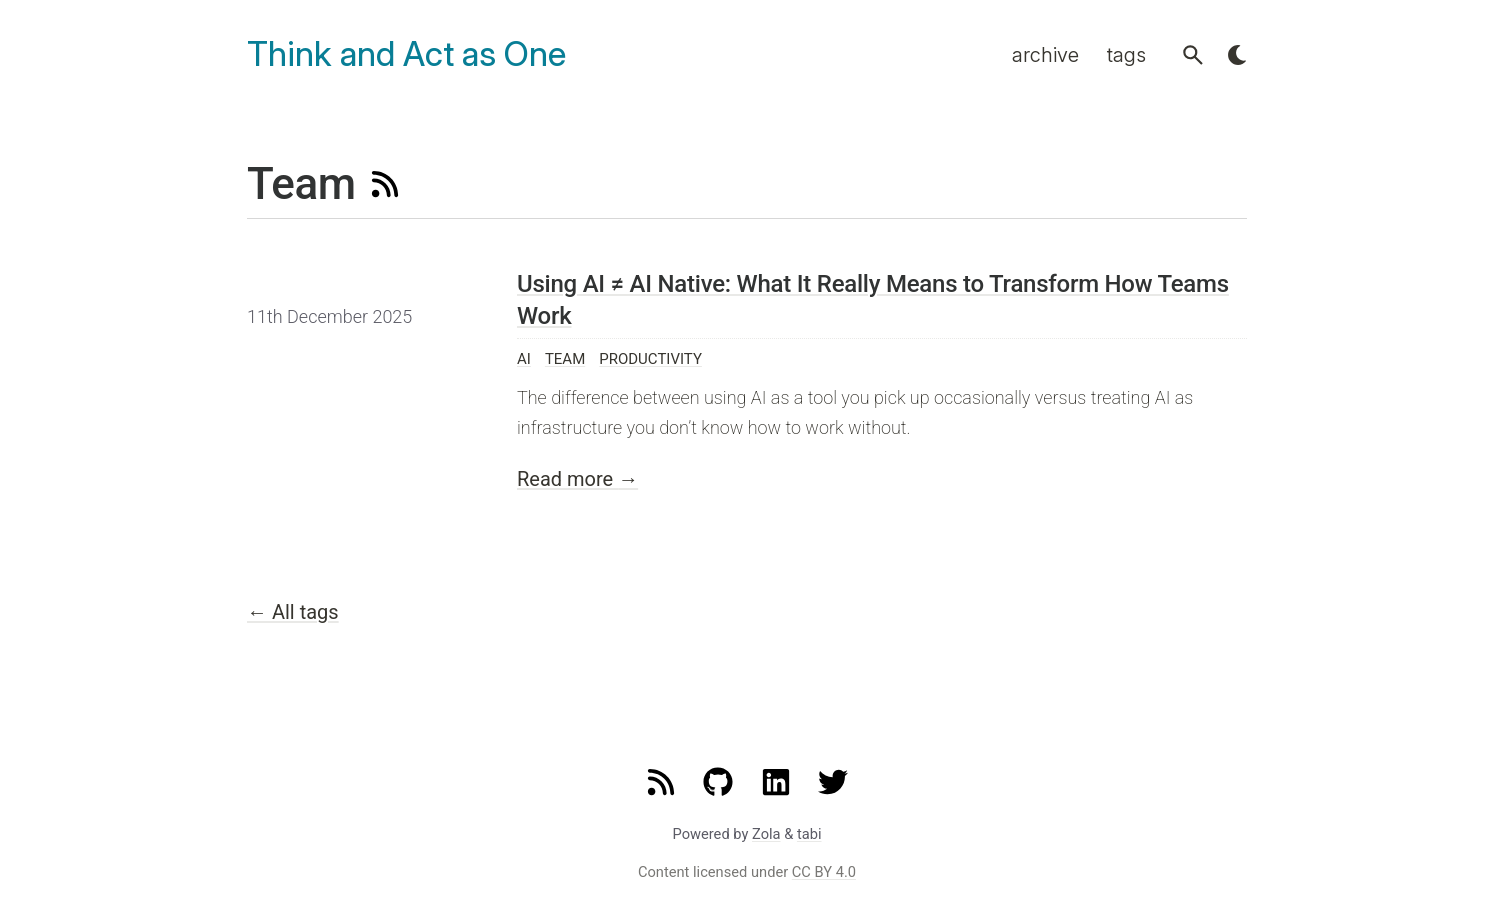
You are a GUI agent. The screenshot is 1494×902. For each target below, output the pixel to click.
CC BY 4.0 (824, 872)
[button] (1193, 55)
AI (524, 359)
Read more (577, 479)
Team (565, 359)
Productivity (650, 359)
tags (1126, 55)
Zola (766, 834)
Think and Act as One (406, 54)
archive (1045, 55)
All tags (293, 612)
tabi (809, 834)
